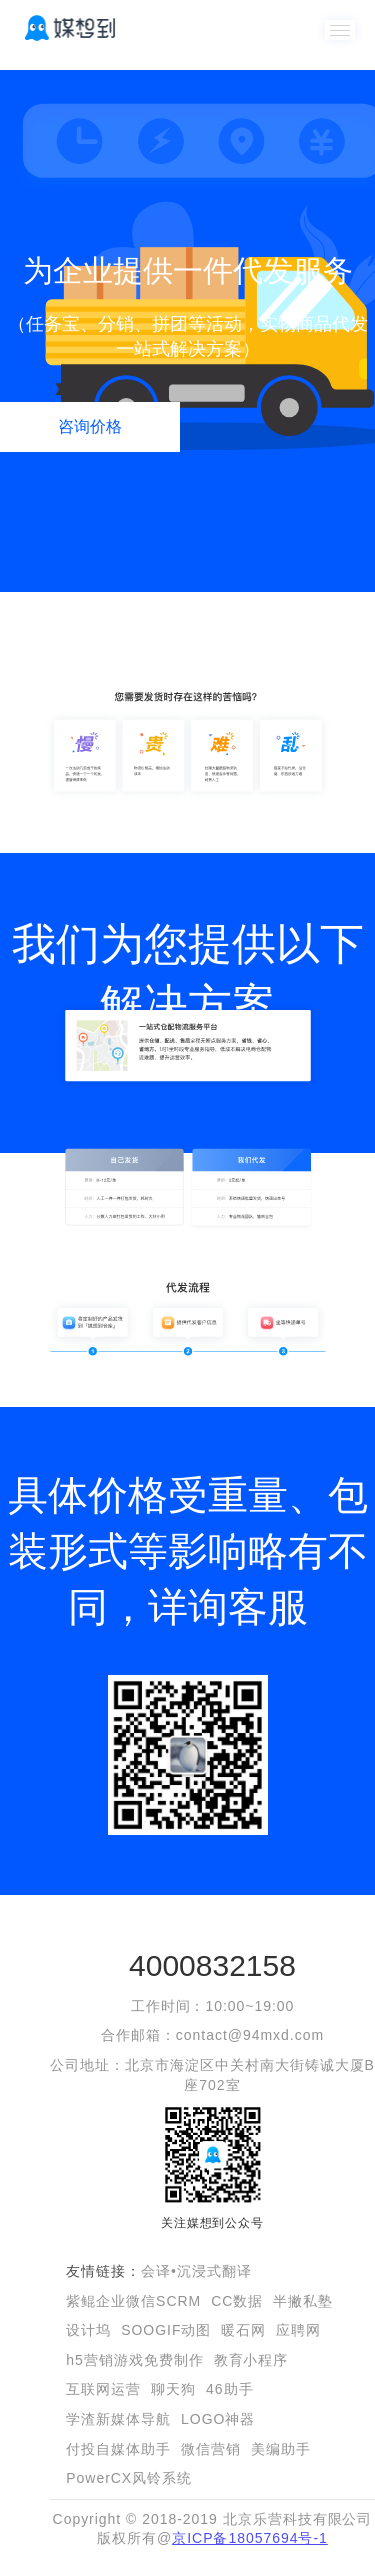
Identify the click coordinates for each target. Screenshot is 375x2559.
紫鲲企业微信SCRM (133, 2301)
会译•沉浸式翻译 (196, 2271)
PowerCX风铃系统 (129, 2478)
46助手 (229, 2389)
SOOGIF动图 (166, 2330)
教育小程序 (251, 2360)
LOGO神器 (218, 2419)
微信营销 (211, 2449)
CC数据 (237, 2301)
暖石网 (243, 2330)
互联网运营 (103, 2389)
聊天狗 (173, 2389)
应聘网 (298, 2330)
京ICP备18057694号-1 (250, 2538)
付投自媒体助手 (118, 2449)
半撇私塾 (303, 2301)
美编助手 (281, 2449)
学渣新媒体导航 (118, 2419)
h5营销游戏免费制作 (134, 2360)
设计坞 (88, 2330)
